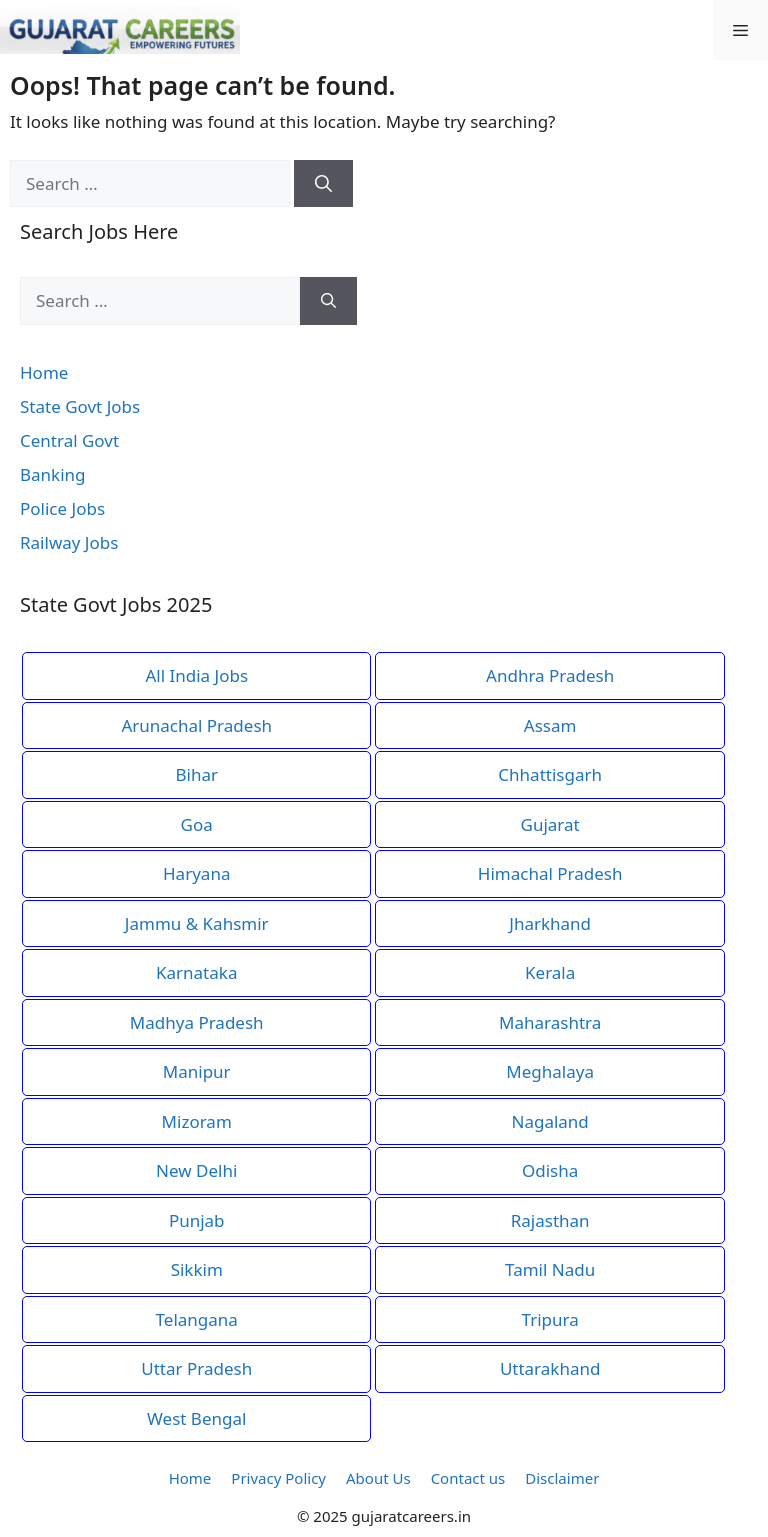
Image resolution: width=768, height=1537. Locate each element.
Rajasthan (550, 1220)
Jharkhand (550, 923)
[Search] (323, 184)
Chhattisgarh (550, 774)
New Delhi (196, 1170)
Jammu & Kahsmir (197, 923)
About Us (378, 1478)
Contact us (468, 1478)
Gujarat (550, 824)
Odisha (550, 1170)
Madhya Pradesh (197, 1022)
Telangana (197, 1319)
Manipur (197, 1071)
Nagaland (549, 1121)
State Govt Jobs (80, 406)
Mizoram (197, 1121)
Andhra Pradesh (550, 675)
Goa (197, 824)
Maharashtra (550, 1022)
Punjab (197, 1220)
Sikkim (197, 1269)
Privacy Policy (278, 1478)
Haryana (196, 873)
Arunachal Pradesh (196, 725)
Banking (53, 474)
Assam (550, 725)
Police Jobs (62, 508)
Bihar (196, 774)
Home (44, 372)
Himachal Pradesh (550, 873)
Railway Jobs (69, 542)
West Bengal (196, 1418)
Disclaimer (562, 1478)
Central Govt (69, 440)
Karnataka (196, 972)
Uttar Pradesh (196, 1368)
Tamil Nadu (550, 1269)
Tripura (550, 1319)
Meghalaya (550, 1071)
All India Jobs (196, 675)
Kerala (550, 972)
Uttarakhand (550, 1368)
